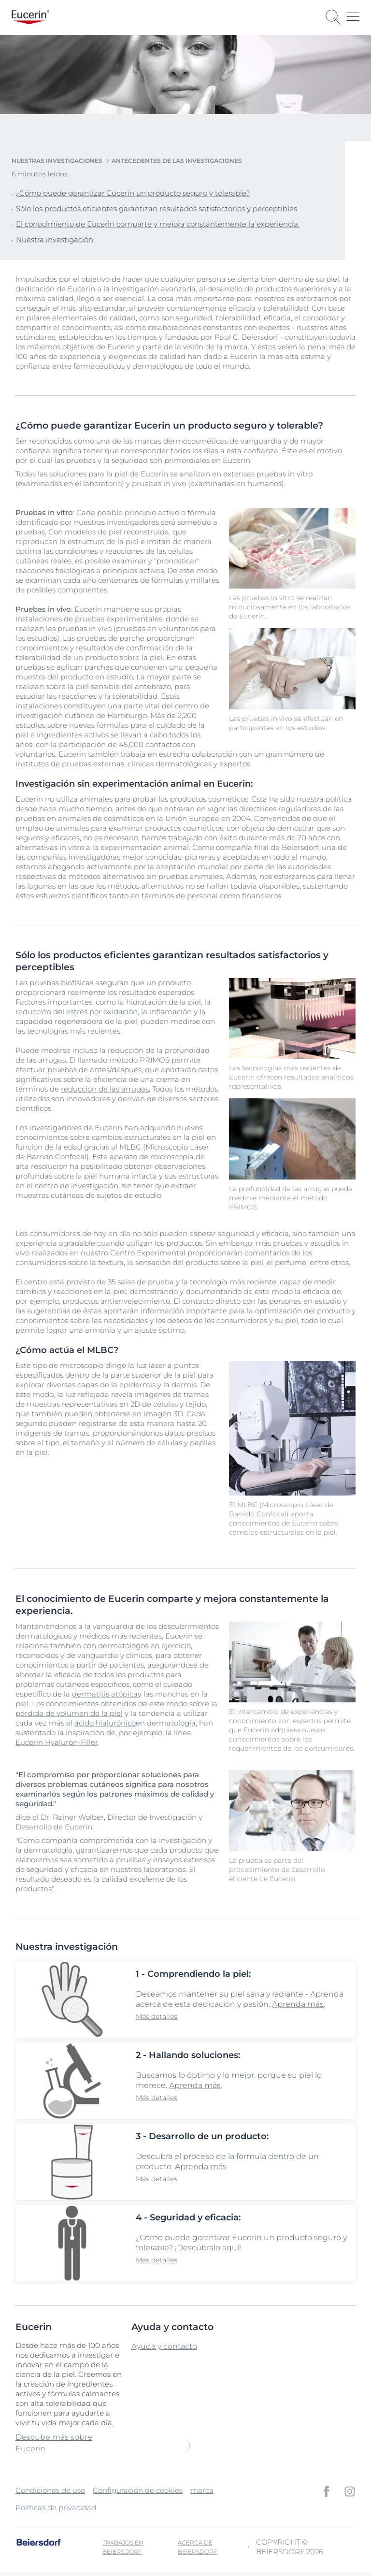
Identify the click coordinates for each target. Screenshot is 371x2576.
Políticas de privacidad (55, 2507)
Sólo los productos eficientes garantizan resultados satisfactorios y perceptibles (156, 208)
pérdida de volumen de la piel (69, 1713)
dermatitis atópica (105, 1693)
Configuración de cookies (138, 2490)
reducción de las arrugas (105, 1089)
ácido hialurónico (105, 1722)
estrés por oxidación (102, 1011)
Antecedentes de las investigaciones (177, 160)
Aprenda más (298, 2004)
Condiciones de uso (50, 2490)
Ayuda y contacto (164, 2346)
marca (202, 2490)
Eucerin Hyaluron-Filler (56, 1742)
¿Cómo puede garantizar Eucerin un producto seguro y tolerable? (133, 193)
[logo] (30, 17)
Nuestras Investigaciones (57, 160)
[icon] (326, 2491)
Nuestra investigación (54, 239)
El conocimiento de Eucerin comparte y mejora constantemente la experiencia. (158, 224)
